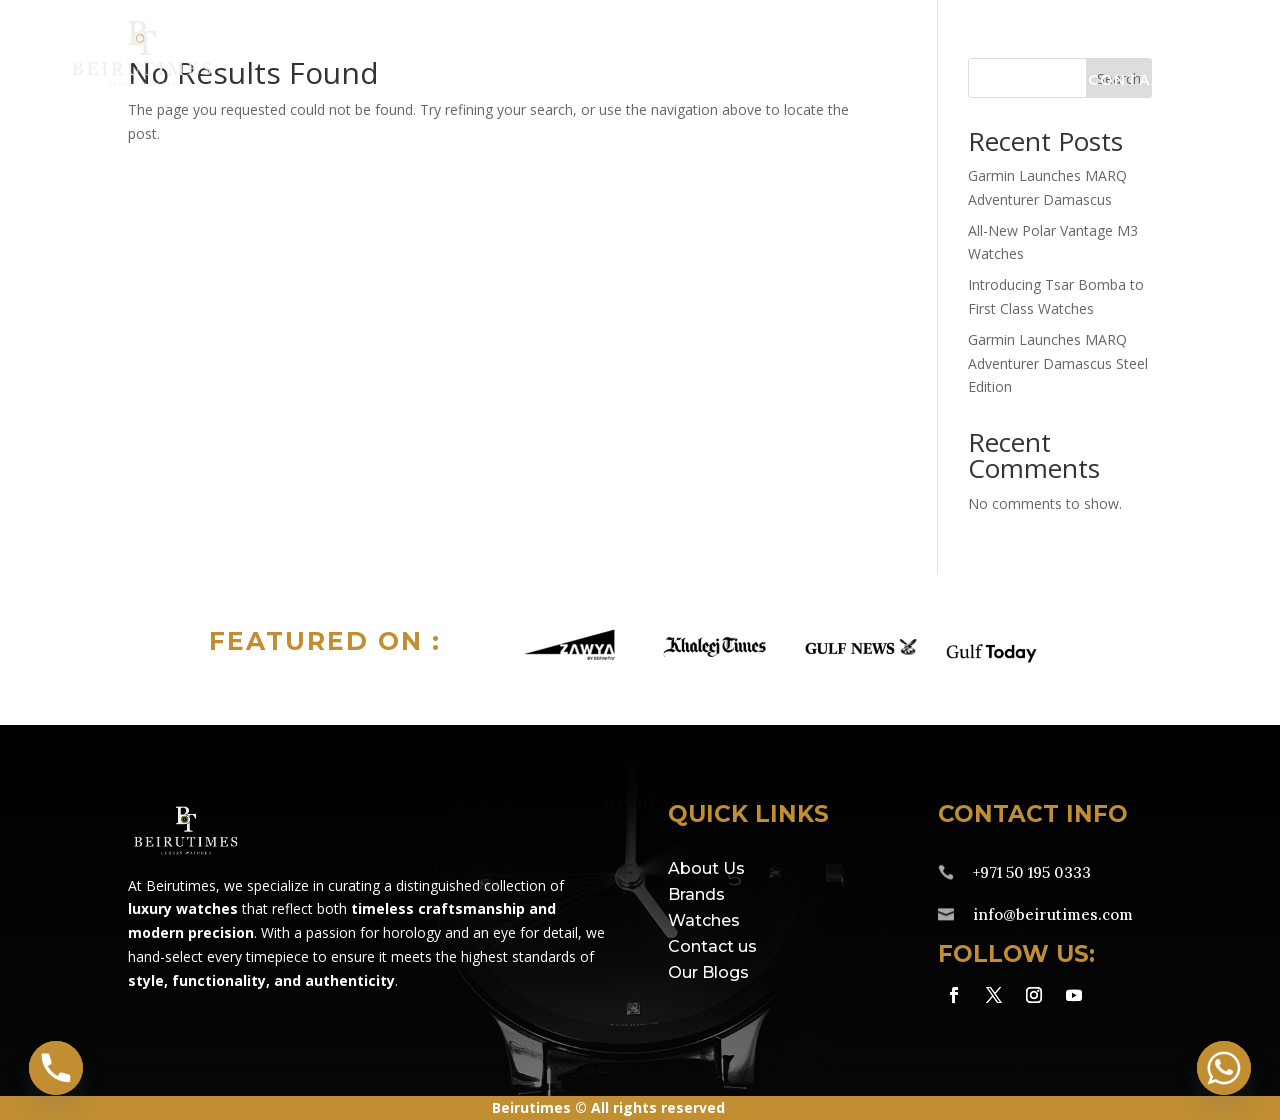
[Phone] (56, 1068)
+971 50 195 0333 (1032, 872)
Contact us (712, 946)
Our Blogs (708, 972)
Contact (1131, 81)
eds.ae (841, 1107)
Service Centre (847, 81)
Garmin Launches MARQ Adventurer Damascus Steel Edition (1058, 363)
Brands (525, 81)
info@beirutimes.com (1053, 914)
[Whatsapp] (1224, 1068)
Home (411, 81)
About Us (706, 868)
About (1005, 81)
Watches (676, 81)
